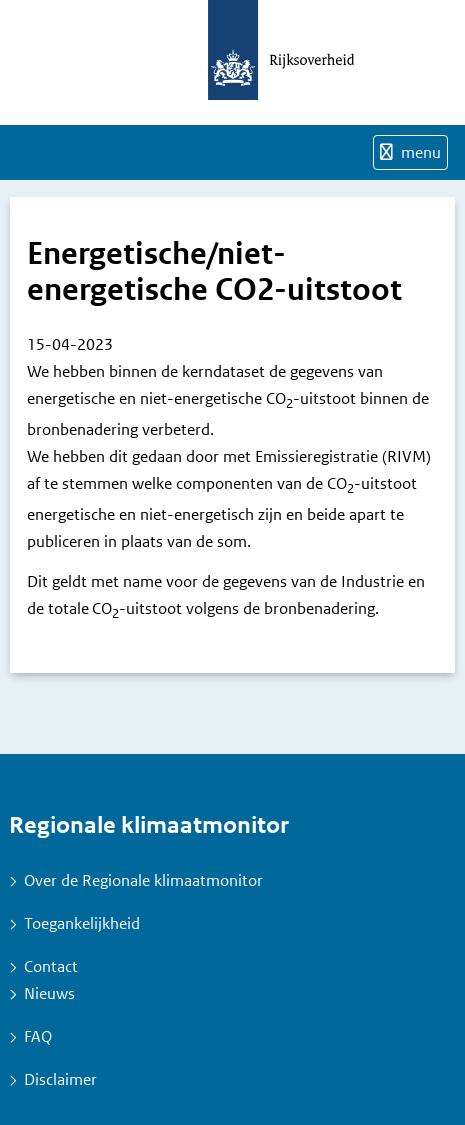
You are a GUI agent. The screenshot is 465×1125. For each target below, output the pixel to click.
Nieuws (49, 993)
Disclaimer (60, 1079)
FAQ (38, 1036)
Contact (51, 966)
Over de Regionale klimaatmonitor (143, 880)
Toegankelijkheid (82, 923)
